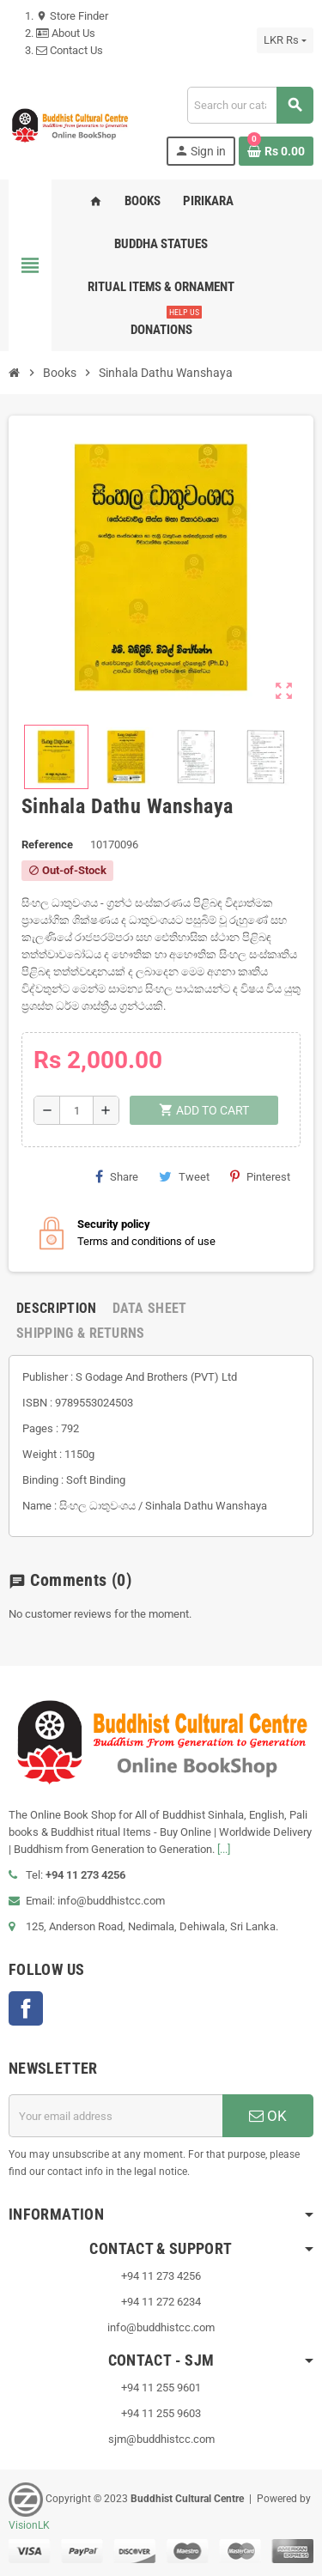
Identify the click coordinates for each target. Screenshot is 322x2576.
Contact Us (69, 50)
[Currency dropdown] (285, 40)
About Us (65, 33)
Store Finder (72, 15)
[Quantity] (76, 1110)
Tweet (184, 1176)
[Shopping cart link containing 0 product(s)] (276, 151)
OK (268, 2115)
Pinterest (260, 1176)
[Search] (250, 105)
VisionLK (29, 2525)
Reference (47, 844)
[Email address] (115, 2115)
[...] (223, 1849)
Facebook (26, 2008)
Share (116, 1176)
